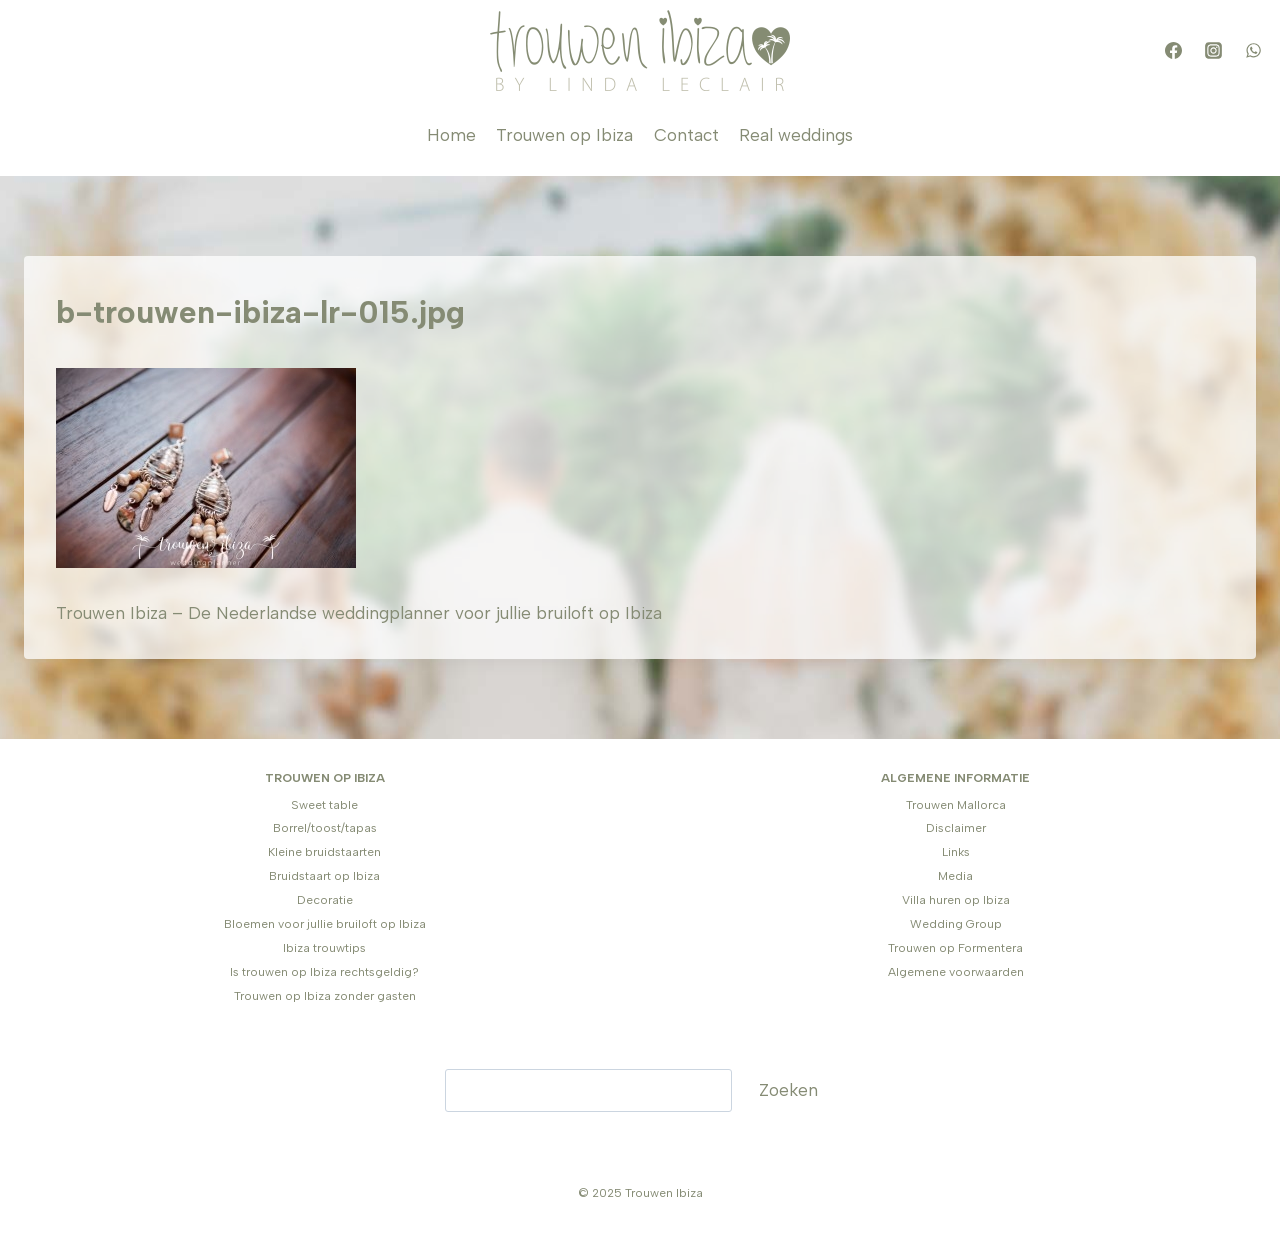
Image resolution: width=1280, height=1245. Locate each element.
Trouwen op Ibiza (564, 135)
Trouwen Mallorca (956, 805)
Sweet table (324, 805)
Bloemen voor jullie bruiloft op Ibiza (325, 924)
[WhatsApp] (1253, 51)
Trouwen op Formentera (955, 948)
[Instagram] (1213, 51)
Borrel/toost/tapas (325, 828)
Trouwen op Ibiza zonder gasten (325, 996)
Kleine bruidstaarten (324, 852)
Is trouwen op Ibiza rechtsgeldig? (324, 972)
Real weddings (796, 135)
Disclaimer (956, 828)
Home (451, 135)
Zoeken (788, 1090)
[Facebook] (1173, 51)
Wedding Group (956, 924)
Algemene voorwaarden (956, 972)
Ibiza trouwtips (324, 948)
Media (955, 876)
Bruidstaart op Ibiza (324, 876)
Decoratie (325, 900)
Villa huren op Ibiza (956, 900)
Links (956, 852)
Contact (686, 135)
